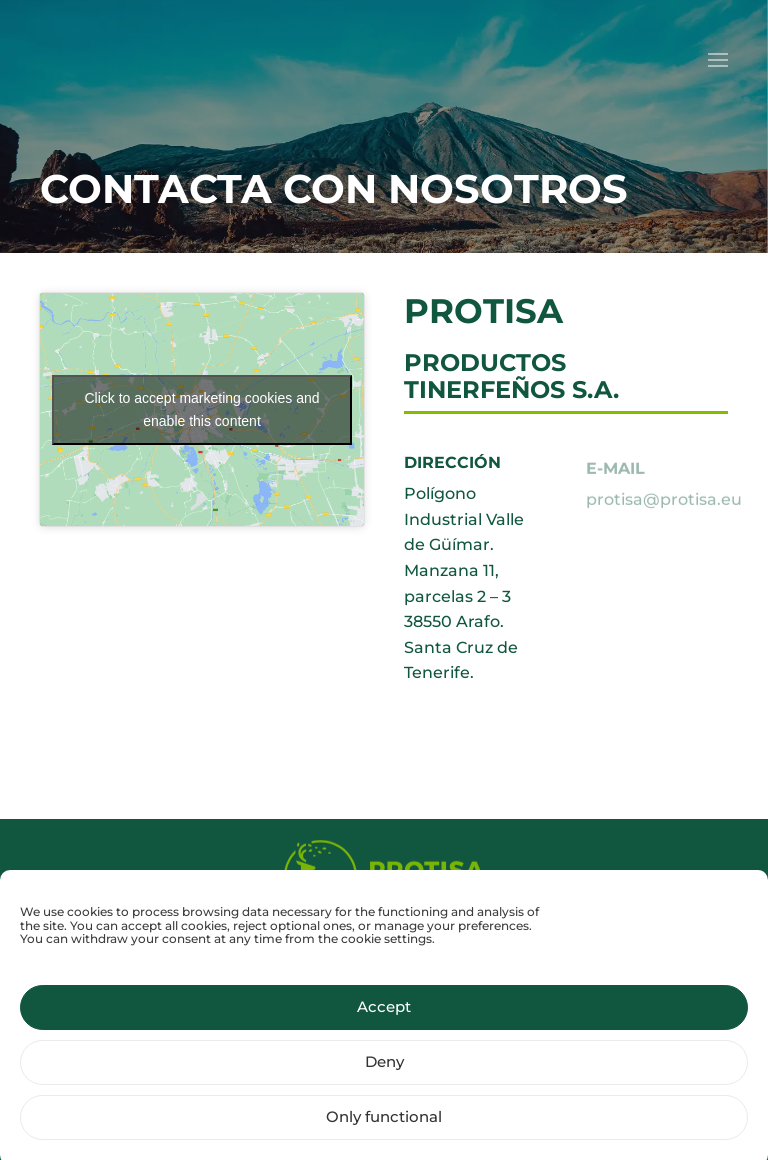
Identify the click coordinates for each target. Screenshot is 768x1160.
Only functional (384, 1126)
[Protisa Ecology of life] (384, 876)
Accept (384, 1016)
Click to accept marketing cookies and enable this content (202, 409)
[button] (718, 60)
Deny (384, 1071)
